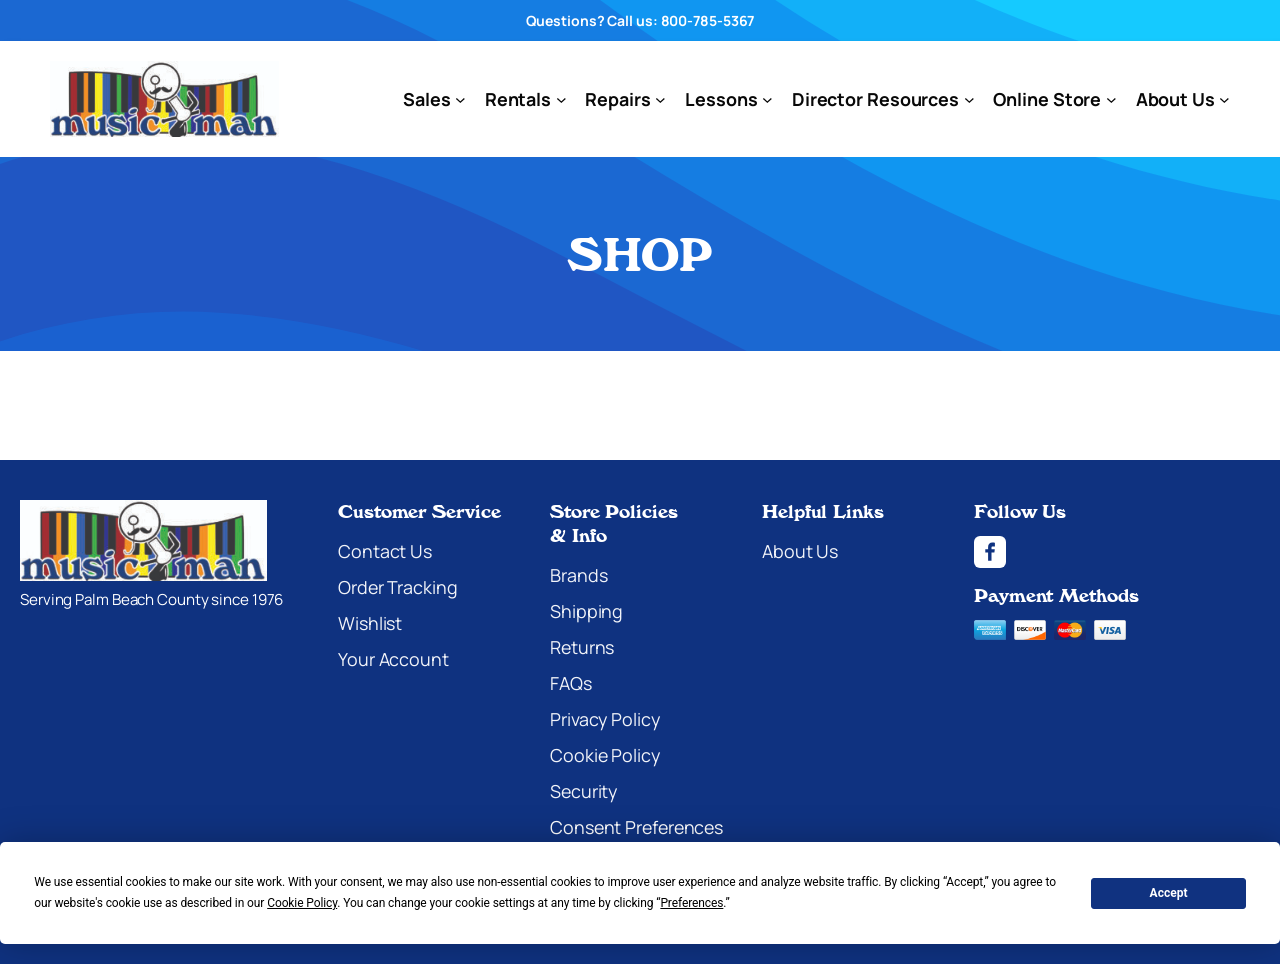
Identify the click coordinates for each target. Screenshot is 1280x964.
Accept (1169, 893)
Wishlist (370, 623)
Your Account (393, 659)
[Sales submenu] (460, 99)
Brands (578, 575)
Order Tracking (398, 587)
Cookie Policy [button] (302, 903)
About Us (800, 551)
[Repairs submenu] (660, 99)
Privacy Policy (605, 719)
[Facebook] (1117, 552)
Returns (582, 647)
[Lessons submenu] (767, 99)
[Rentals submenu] (561, 99)
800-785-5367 (708, 20)
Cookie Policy (605, 755)
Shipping (586, 611)
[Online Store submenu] (1111, 99)
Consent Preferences (636, 827)
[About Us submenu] (1224, 99)
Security (583, 791)
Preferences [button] (691, 903)
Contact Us (385, 551)
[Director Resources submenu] (969, 99)
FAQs (571, 683)
